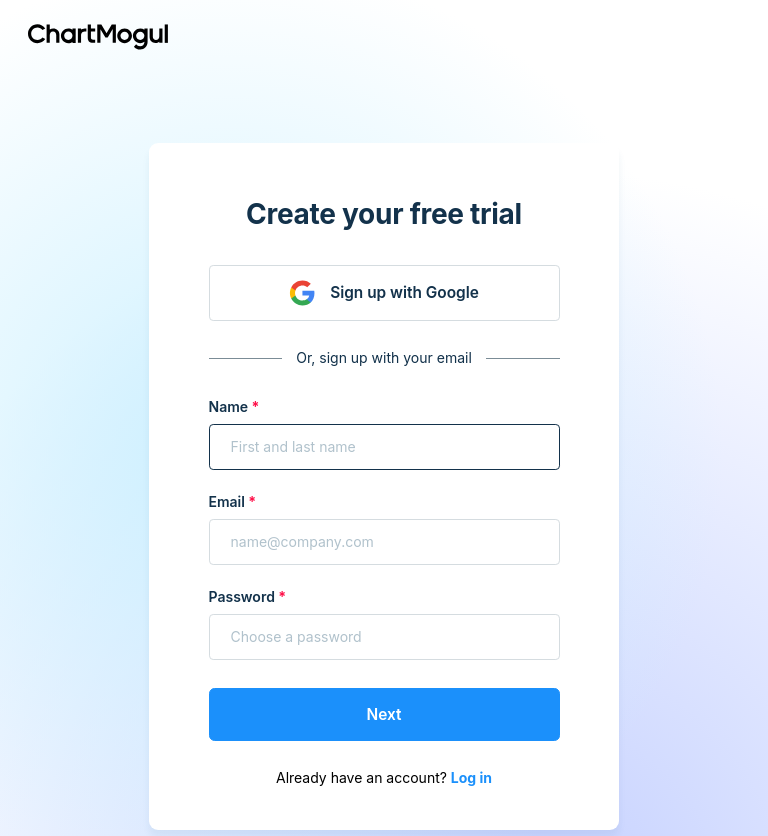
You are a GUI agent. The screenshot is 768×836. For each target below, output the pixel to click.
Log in (471, 777)
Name (229, 406)
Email (227, 501)
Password (242, 596)
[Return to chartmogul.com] (98, 36)
